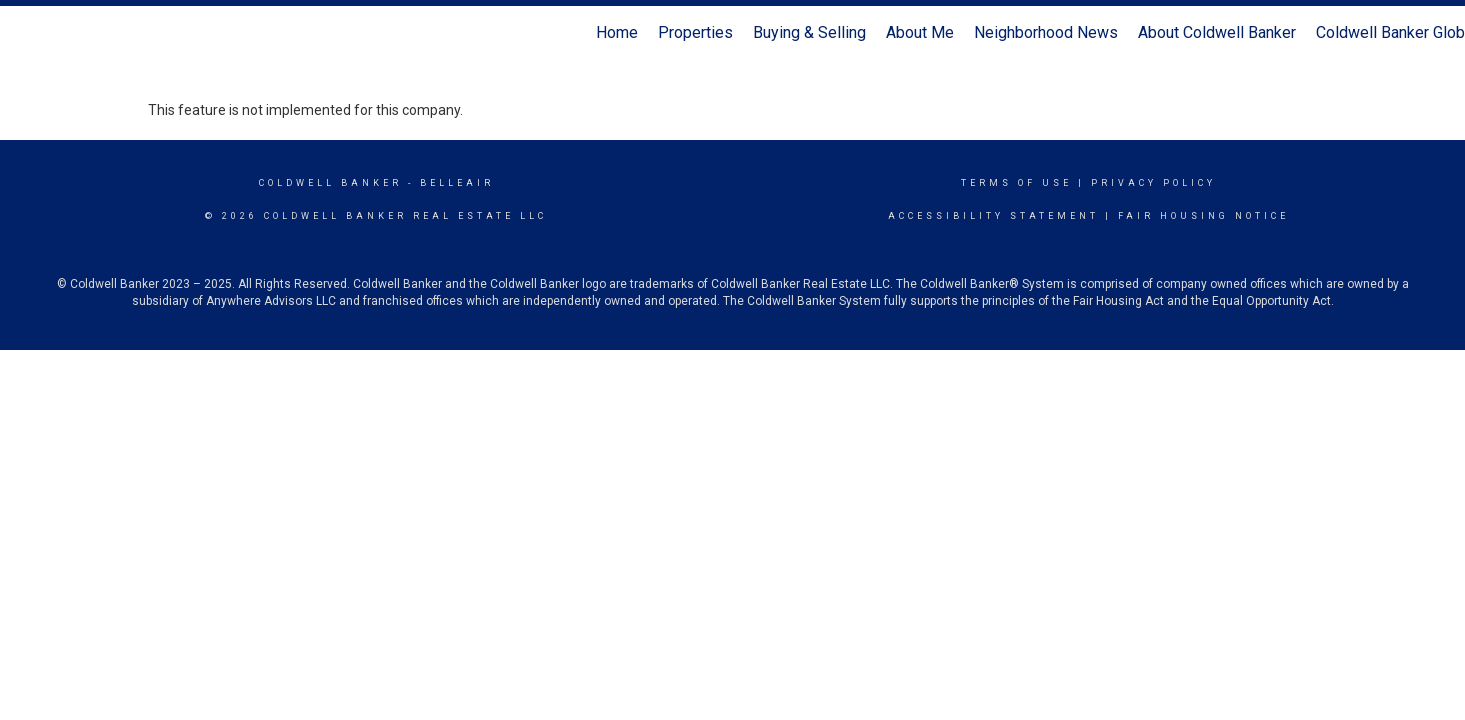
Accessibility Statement (993, 216)
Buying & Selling (809, 32)
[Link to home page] (25, 33)
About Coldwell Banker (1217, 32)
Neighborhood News (1046, 32)
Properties (695, 32)
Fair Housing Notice (1203, 216)
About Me (920, 32)
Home (617, 32)
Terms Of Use (1016, 183)
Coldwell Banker (330, 183)
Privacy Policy (1153, 183)
